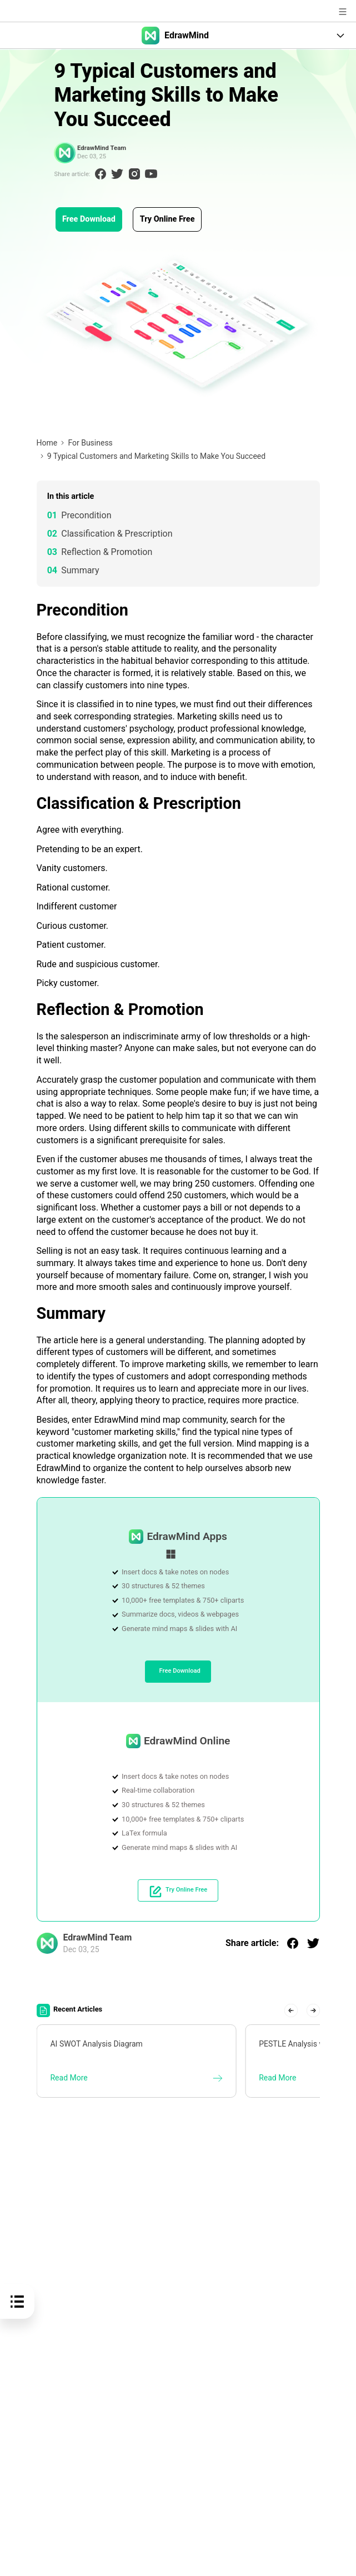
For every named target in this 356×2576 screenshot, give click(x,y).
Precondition (86, 515)
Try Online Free (167, 219)
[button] (291, 2010)
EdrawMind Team (101, 148)
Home (47, 442)
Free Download (89, 219)
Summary (80, 570)
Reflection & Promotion (106, 552)
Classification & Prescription (116, 533)
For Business (90, 442)
